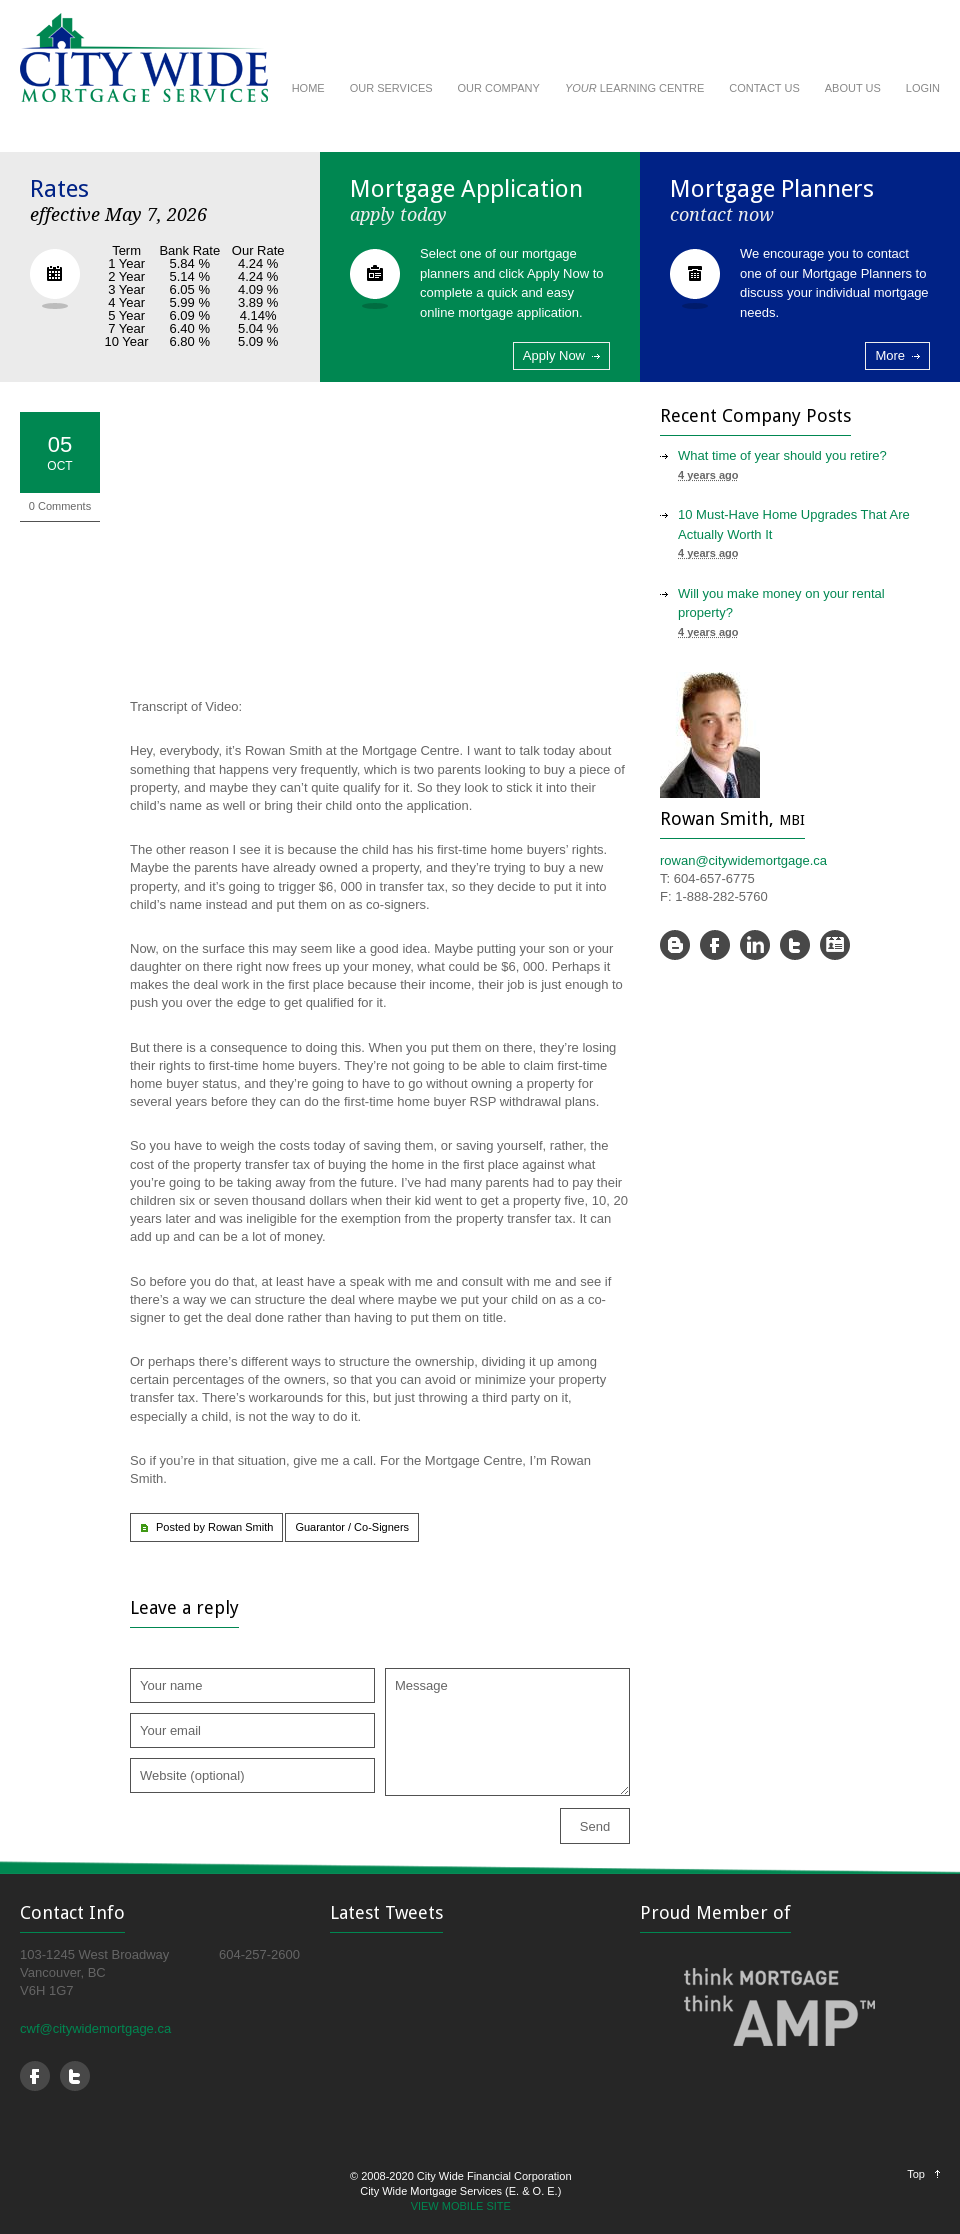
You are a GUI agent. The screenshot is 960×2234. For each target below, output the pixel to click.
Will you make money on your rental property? (781, 603)
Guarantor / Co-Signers (352, 1527)
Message (507, 1732)
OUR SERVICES (391, 88)
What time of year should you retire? (782, 455)
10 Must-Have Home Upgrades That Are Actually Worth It (794, 524)
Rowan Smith (240, 1527)
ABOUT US (853, 88)
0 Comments (60, 506)
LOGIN (923, 88)
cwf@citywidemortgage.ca (95, 2028)
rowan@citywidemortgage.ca (743, 860)
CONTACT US (764, 88)
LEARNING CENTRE (634, 88)
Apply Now (554, 355)
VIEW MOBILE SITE (461, 2206)
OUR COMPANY (499, 88)
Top (916, 2174)
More (890, 355)
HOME (308, 88)
